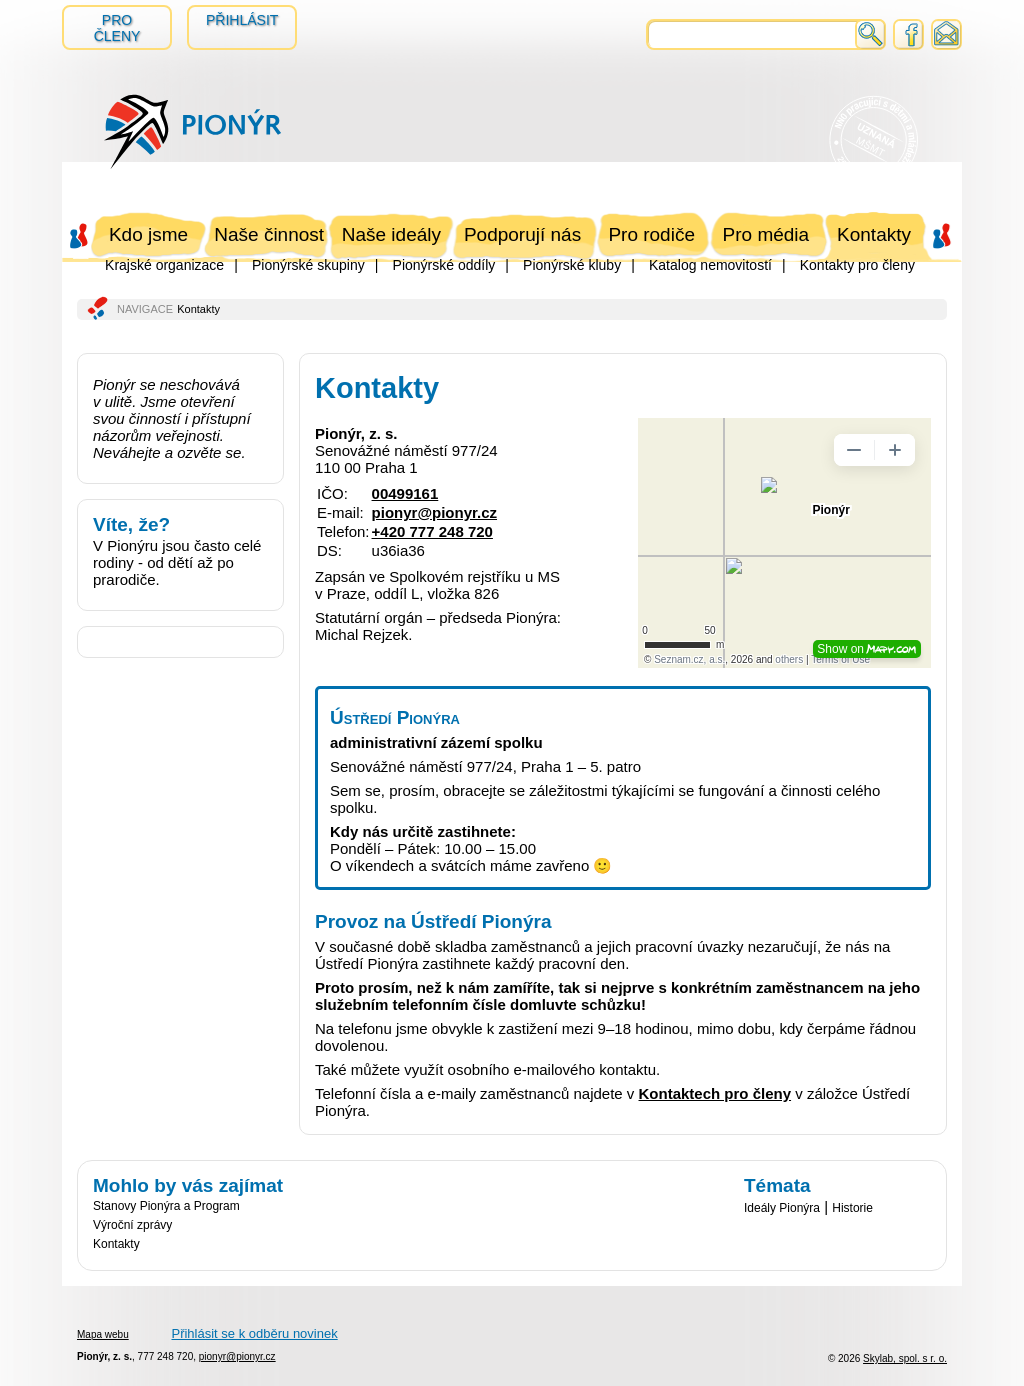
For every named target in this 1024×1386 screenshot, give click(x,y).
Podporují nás (522, 234)
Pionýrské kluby (572, 265)
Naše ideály (391, 234)
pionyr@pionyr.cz (434, 512)
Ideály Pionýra (782, 1208)
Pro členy (117, 28)
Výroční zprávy (132, 1225)
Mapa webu (103, 1334)
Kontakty (874, 234)
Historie (852, 1208)
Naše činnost (269, 234)
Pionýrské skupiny (308, 265)
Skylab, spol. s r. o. (905, 1358)
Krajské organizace (164, 265)
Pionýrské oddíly (444, 265)
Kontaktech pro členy (715, 1093)
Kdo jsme (148, 234)
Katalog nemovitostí (710, 265)
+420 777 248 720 (432, 531)
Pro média (766, 234)
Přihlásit (242, 20)
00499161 (405, 493)
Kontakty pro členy (857, 265)
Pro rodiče (651, 234)
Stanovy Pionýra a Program (166, 1206)
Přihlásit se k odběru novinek (254, 1333)
